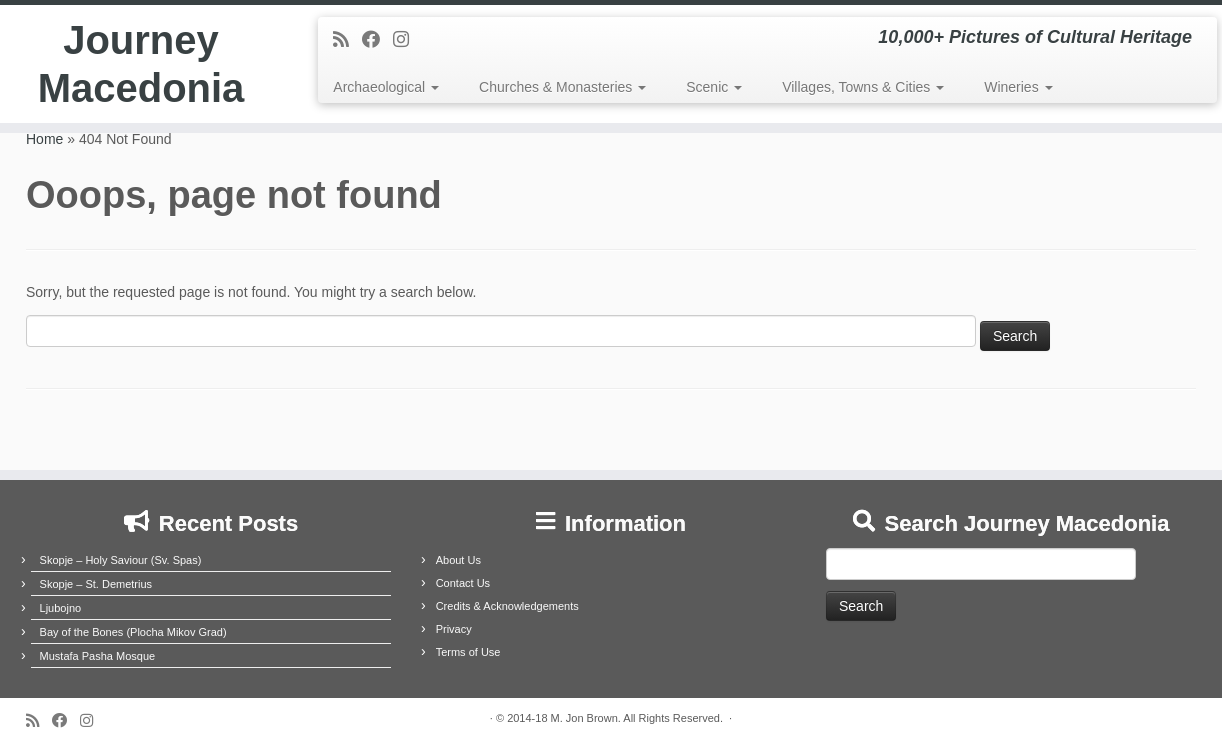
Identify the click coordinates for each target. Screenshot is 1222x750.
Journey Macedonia (141, 64)
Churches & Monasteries (562, 87)
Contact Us (463, 583)
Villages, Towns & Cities (863, 87)
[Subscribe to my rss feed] (347, 40)
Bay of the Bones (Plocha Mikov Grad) (133, 632)
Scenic (714, 87)
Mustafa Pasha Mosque (98, 656)
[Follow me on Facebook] (377, 40)
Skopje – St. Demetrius (96, 584)
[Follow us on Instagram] (407, 40)
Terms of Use (468, 652)
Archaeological (386, 87)
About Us (458, 560)
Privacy (454, 629)
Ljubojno (61, 608)
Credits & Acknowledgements (507, 606)
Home (44, 139)
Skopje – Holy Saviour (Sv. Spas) (121, 560)
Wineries (1018, 87)
